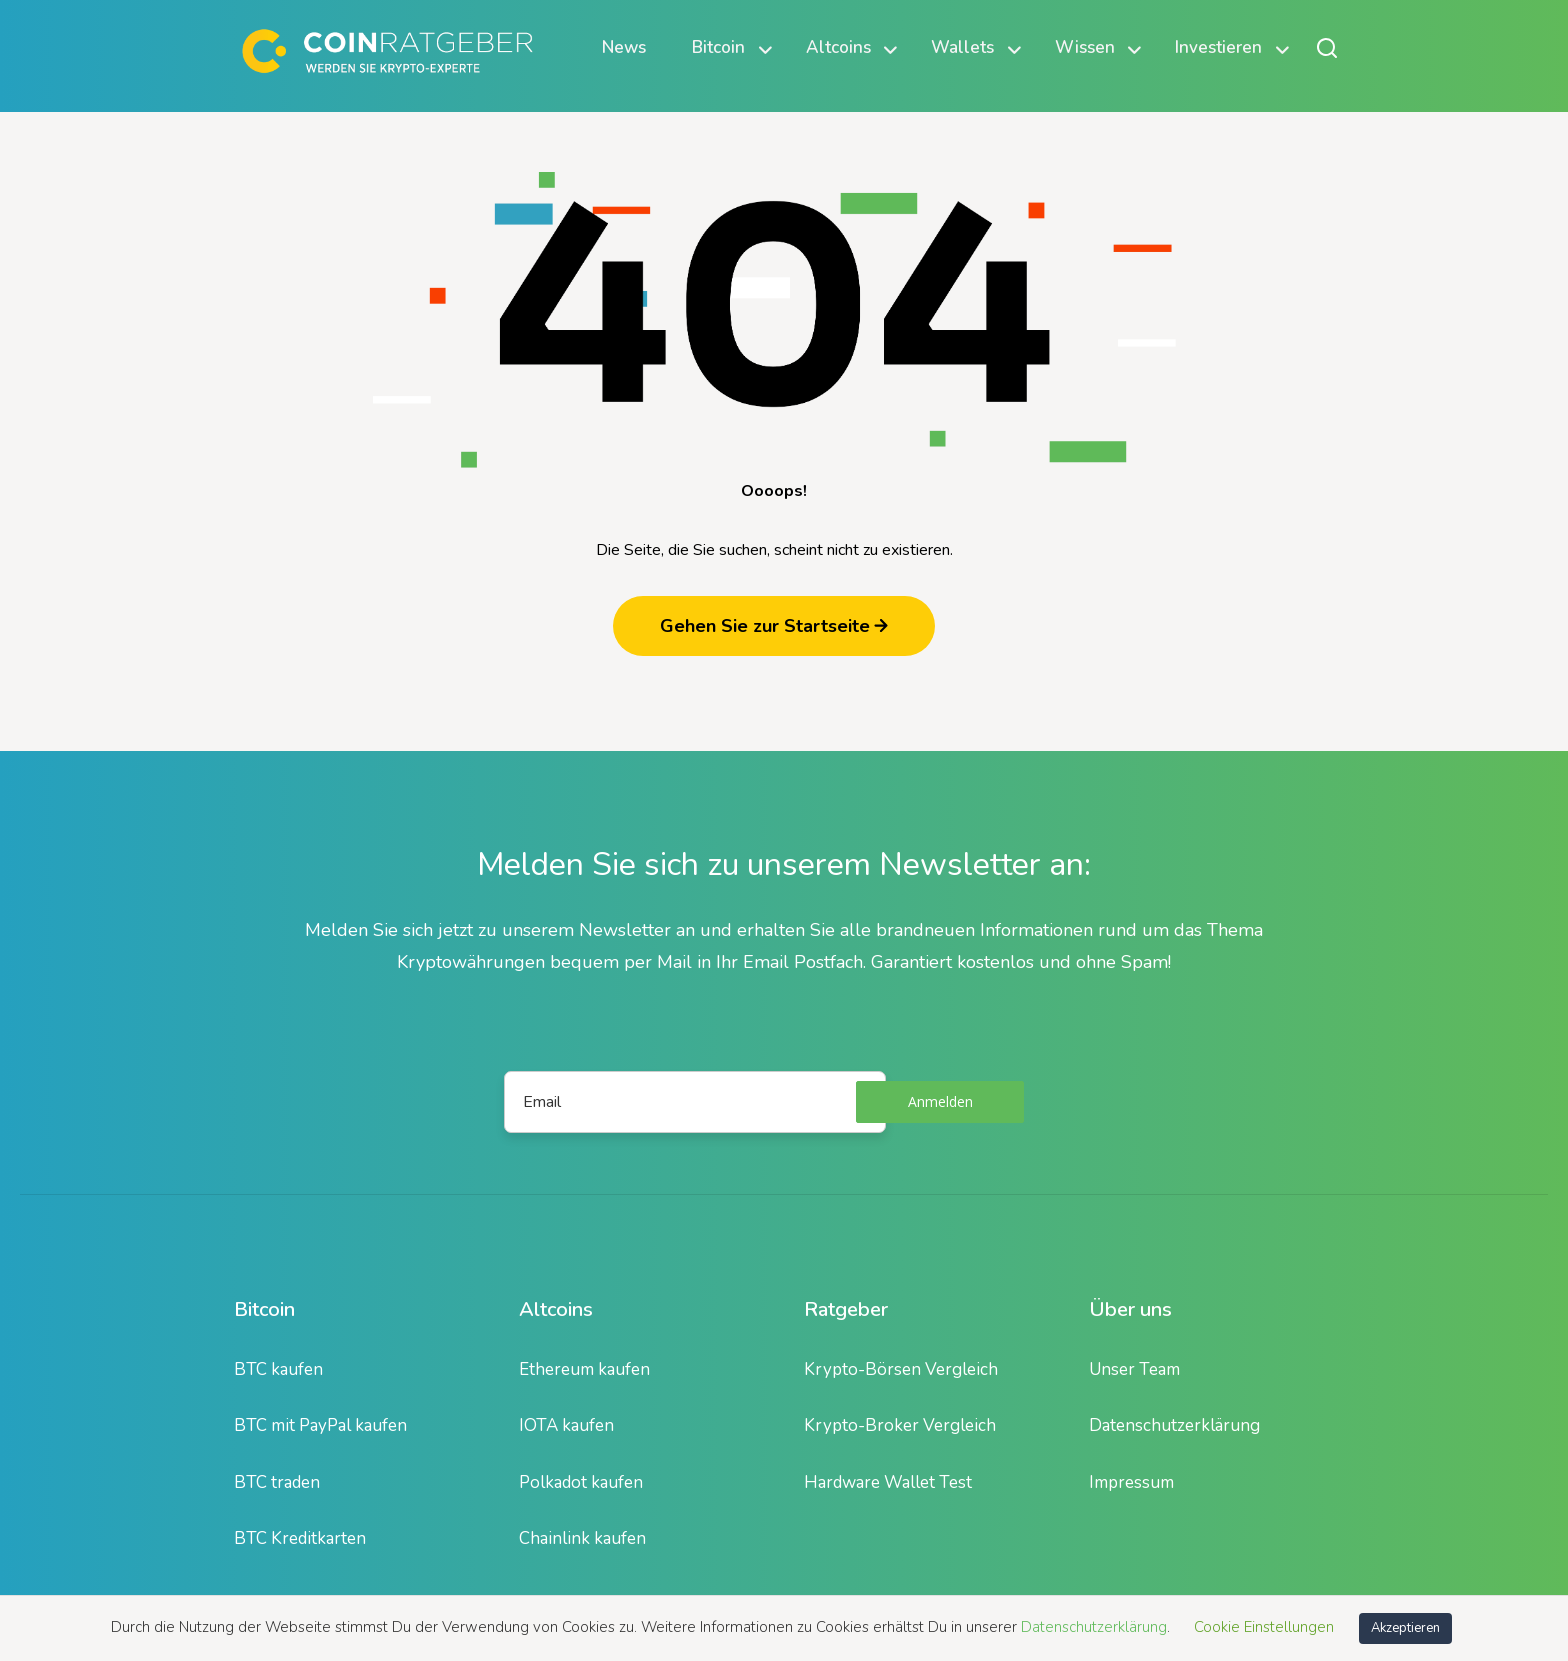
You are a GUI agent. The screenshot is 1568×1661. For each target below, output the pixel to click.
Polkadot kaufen (581, 1482)
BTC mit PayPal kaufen (320, 1425)
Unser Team (1134, 1369)
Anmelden (940, 1101)
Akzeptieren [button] (1405, 1628)
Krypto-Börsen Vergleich (901, 1369)
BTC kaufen (278, 1369)
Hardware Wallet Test (888, 1482)
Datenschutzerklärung (1174, 1425)
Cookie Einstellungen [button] (1264, 1627)
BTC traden (277, 1482)
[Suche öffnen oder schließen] (1327, 47)
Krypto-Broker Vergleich (900, 1425)
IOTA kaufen (566, 1425)
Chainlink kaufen (582, 1538)
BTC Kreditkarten (300, 1538)
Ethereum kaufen (584, 1369)
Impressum (1131, 1482)
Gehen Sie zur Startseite (774, 626)
